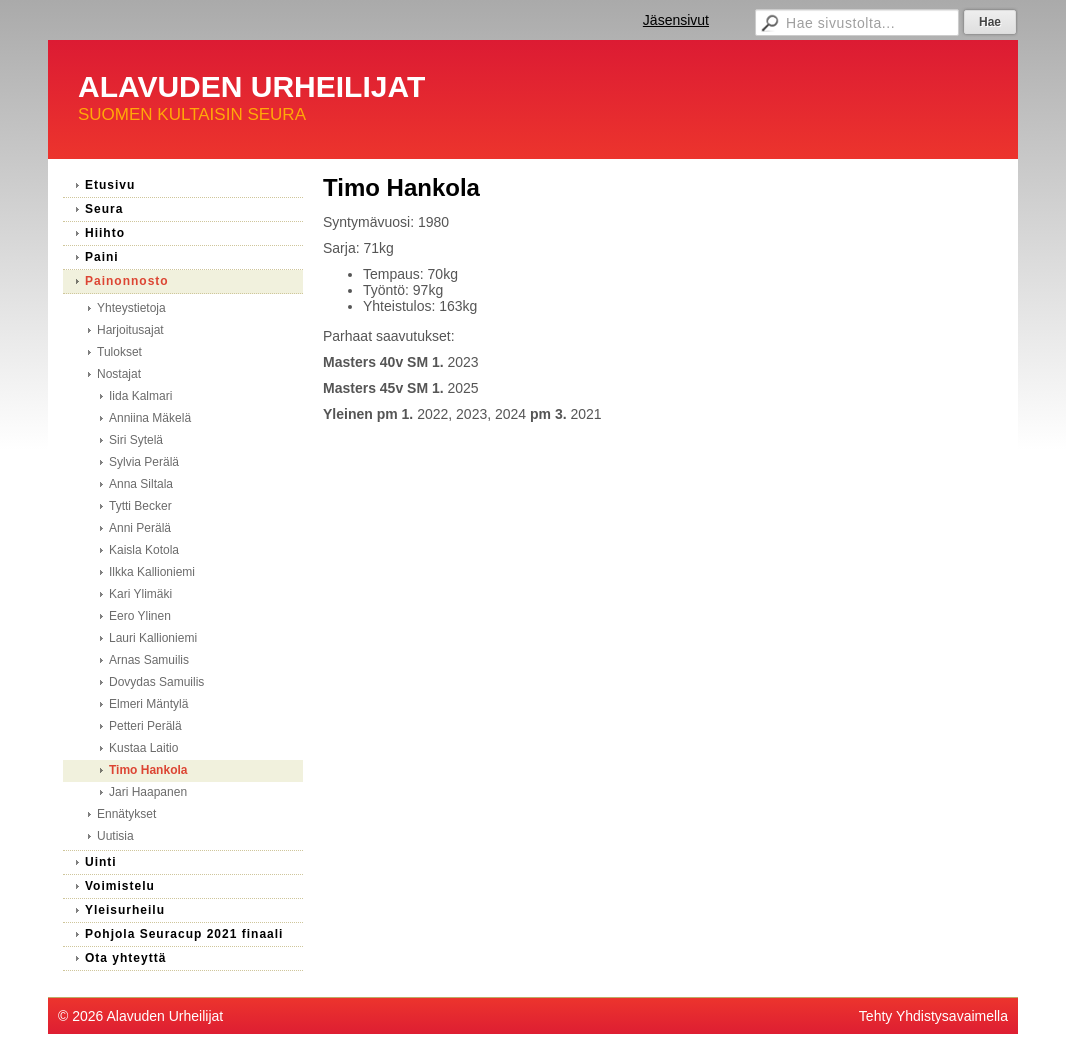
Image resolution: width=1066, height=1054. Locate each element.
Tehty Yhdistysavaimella (933, 1016)
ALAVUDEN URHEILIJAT (251, 86)
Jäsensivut (676, 20)
